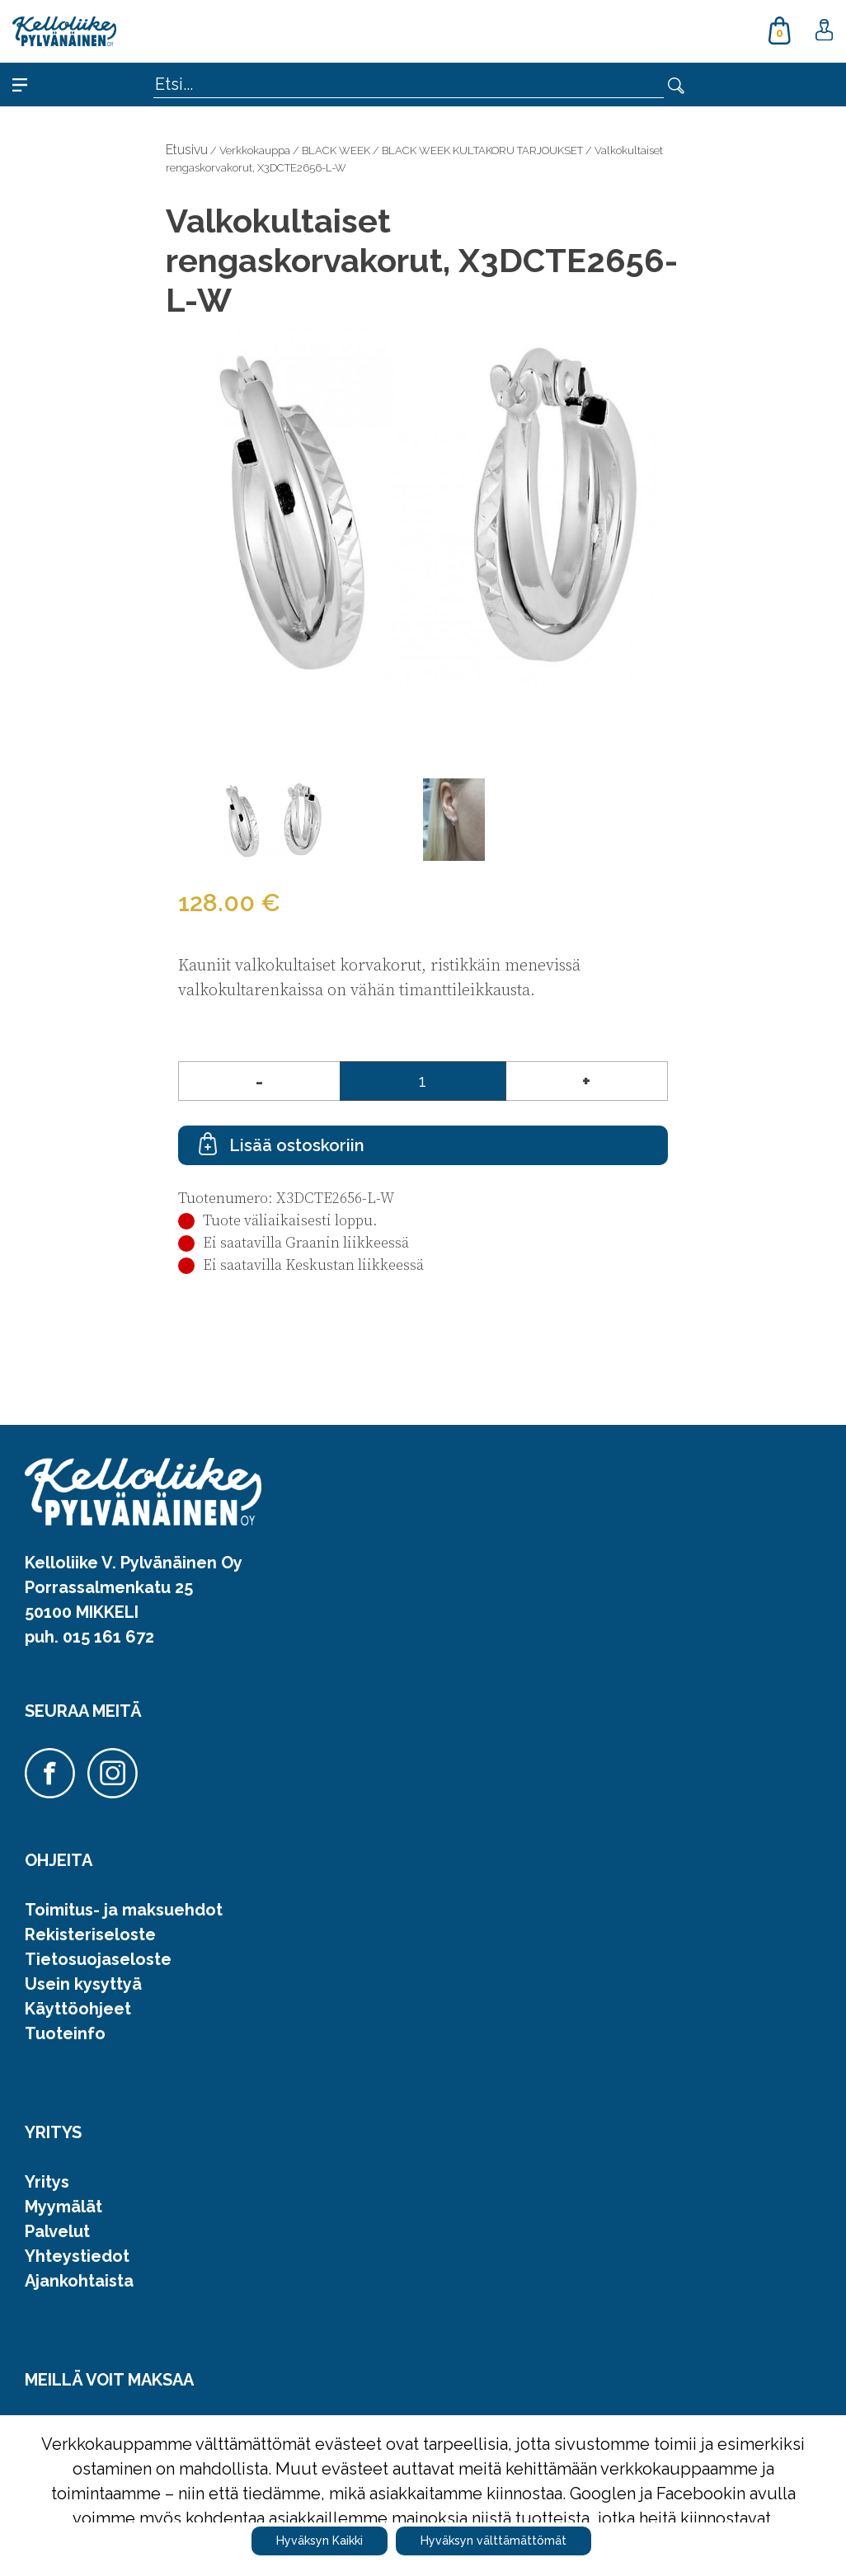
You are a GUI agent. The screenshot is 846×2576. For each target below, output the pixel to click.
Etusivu (187, 149)
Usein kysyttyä (83, 1984)
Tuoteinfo (65, 2033)
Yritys (47, 2182)
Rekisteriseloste (90, 1934)
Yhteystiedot (77, 2256)
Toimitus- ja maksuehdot (124, 1910)
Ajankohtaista (79, 2281)
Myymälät (63, 2206)
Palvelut (57, 2231)
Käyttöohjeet (78, 2009)
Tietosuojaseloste (98, 1959)
